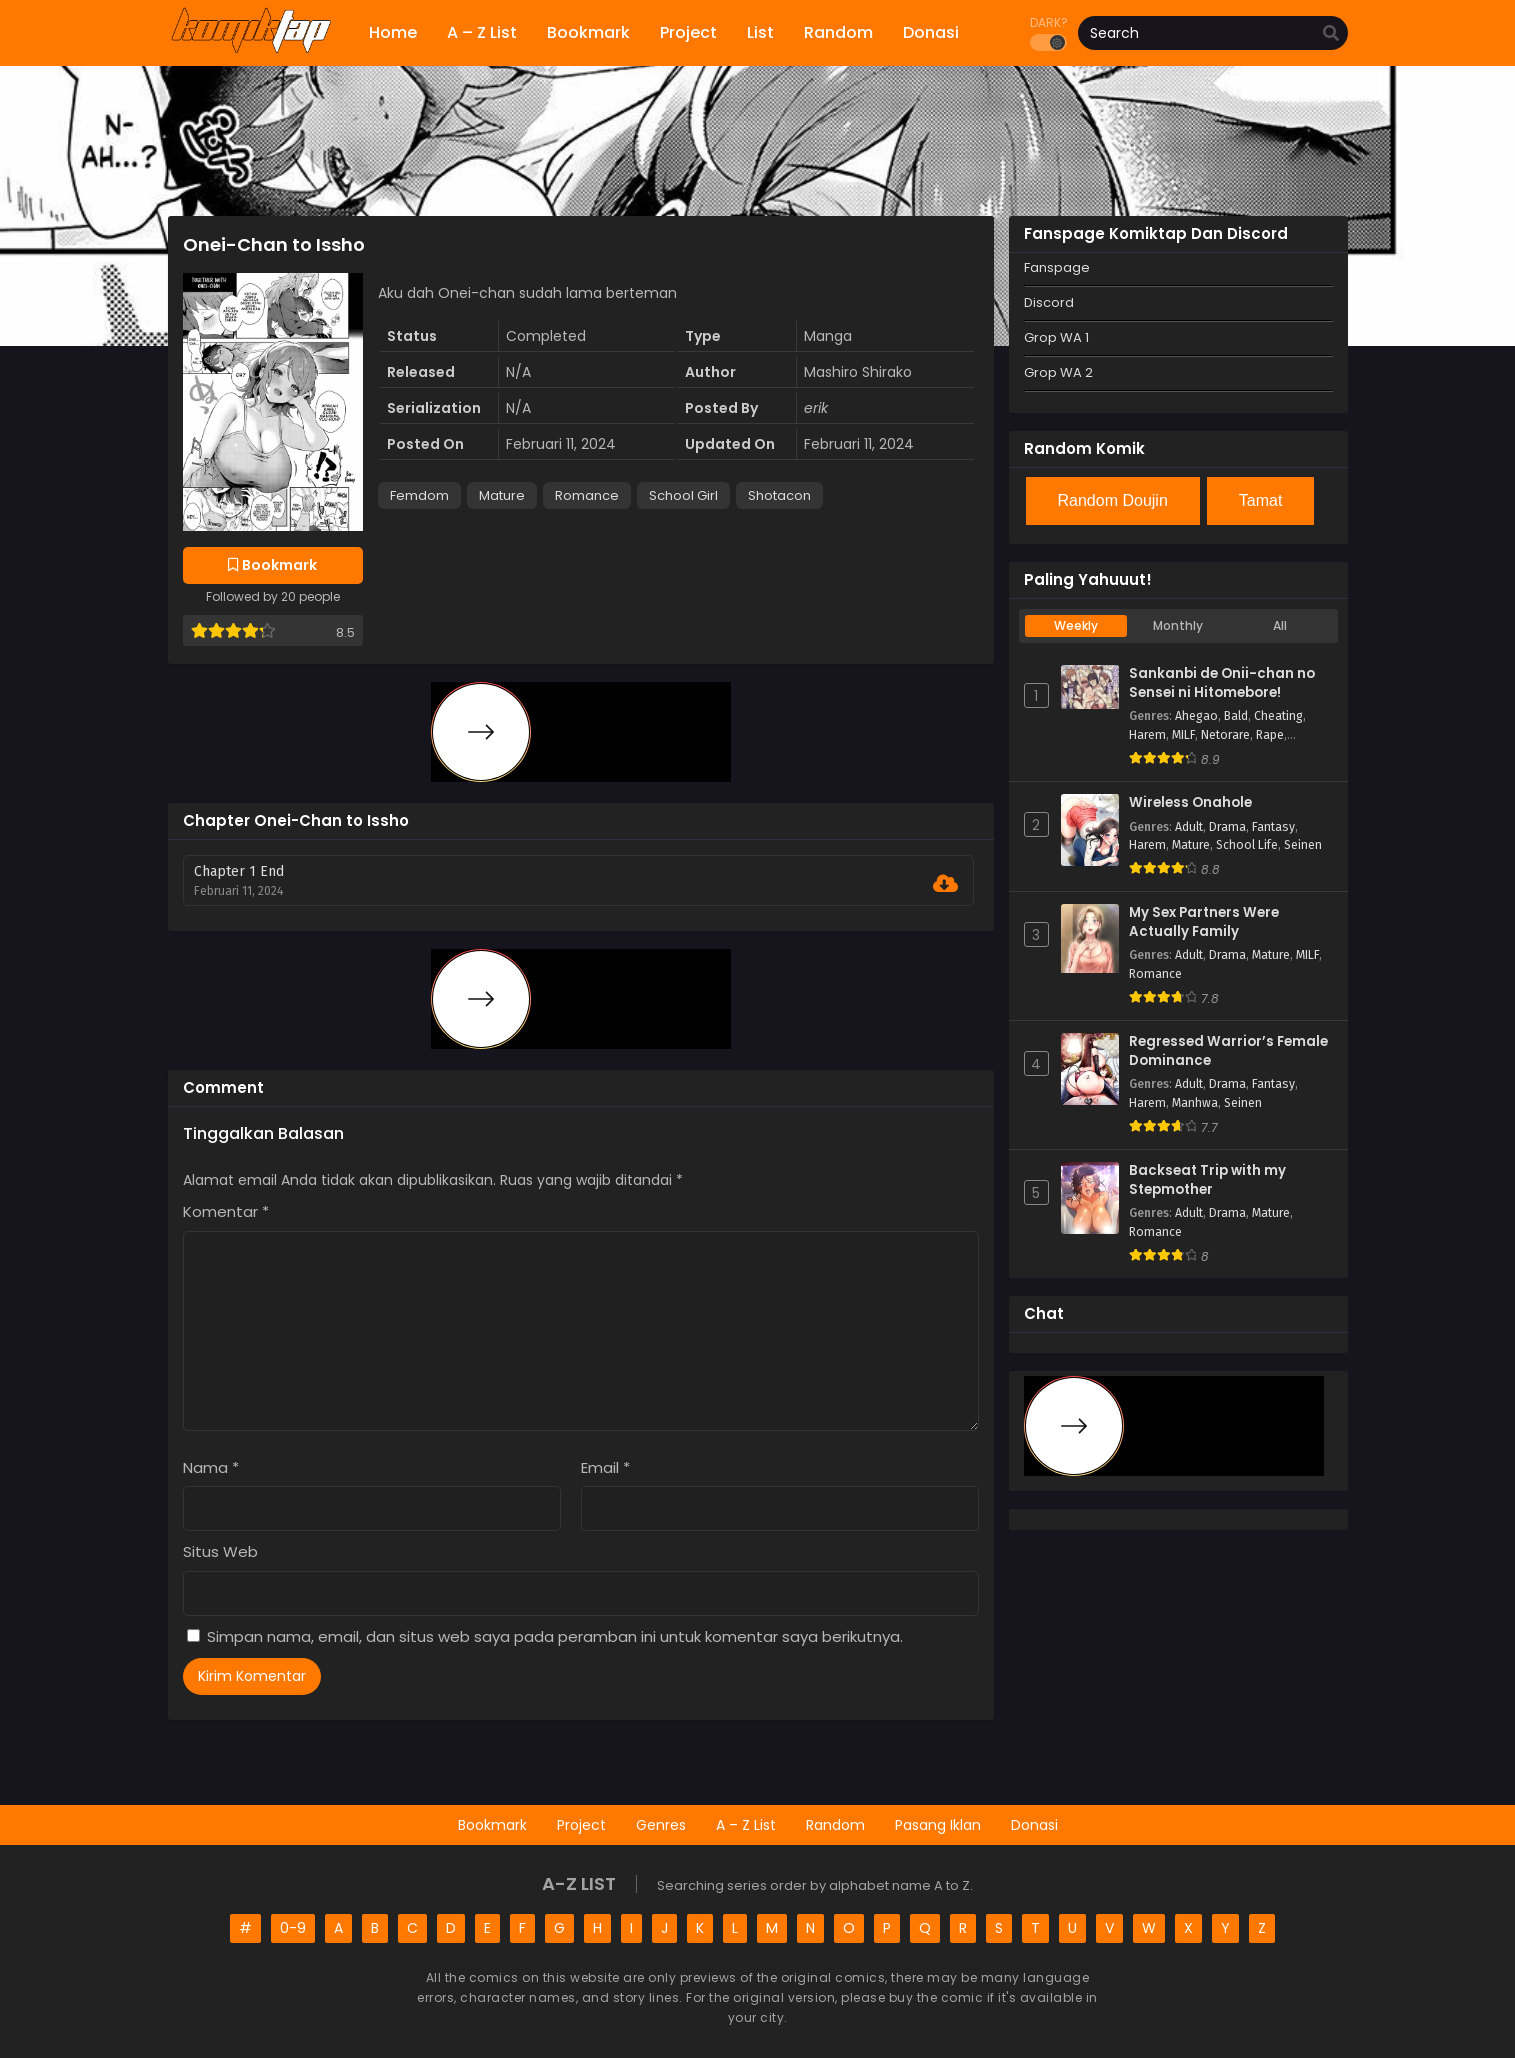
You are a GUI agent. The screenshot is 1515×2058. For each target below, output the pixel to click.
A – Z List (746, 1825)
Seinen (1303, 845)
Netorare (1225, 735)
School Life (1247, 845)
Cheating (1278, 716)
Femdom (419, 495)
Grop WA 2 (1058, 372)
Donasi (1034, 1825)
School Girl (683, 495)
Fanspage (1057, 267)
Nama (211, 1467)
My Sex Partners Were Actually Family (1204, 922)
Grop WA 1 (1056, 337)
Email (605, 1467)
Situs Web (220, 1551)
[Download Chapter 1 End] (945, 884)
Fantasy (1273, 827)
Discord (1049, 302)
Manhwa (1195, 1103)
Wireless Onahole (1190, 803)
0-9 (293, 1928)
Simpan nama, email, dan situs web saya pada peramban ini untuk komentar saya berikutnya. (555, 1636)
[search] (1331, 34)
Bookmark (492, 1825)
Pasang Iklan (938, 1825)
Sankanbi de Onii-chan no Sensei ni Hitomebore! (1222, 683)
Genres (661, 1825)
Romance (587, 495)
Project (581, 1825)
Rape (1270, 735)
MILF (1183, 735)
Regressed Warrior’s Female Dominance (1228, 1051)
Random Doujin (1113, 500)
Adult (1189, 827)
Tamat (1261, 500)
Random (835, 1825)
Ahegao (1196, 716)
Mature (502, 495)
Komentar (226, 1211)
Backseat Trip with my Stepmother (1207, 1180)
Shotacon (779, 495)
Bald (1236, 716)
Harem (1147, 735)
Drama (1227, 827)
